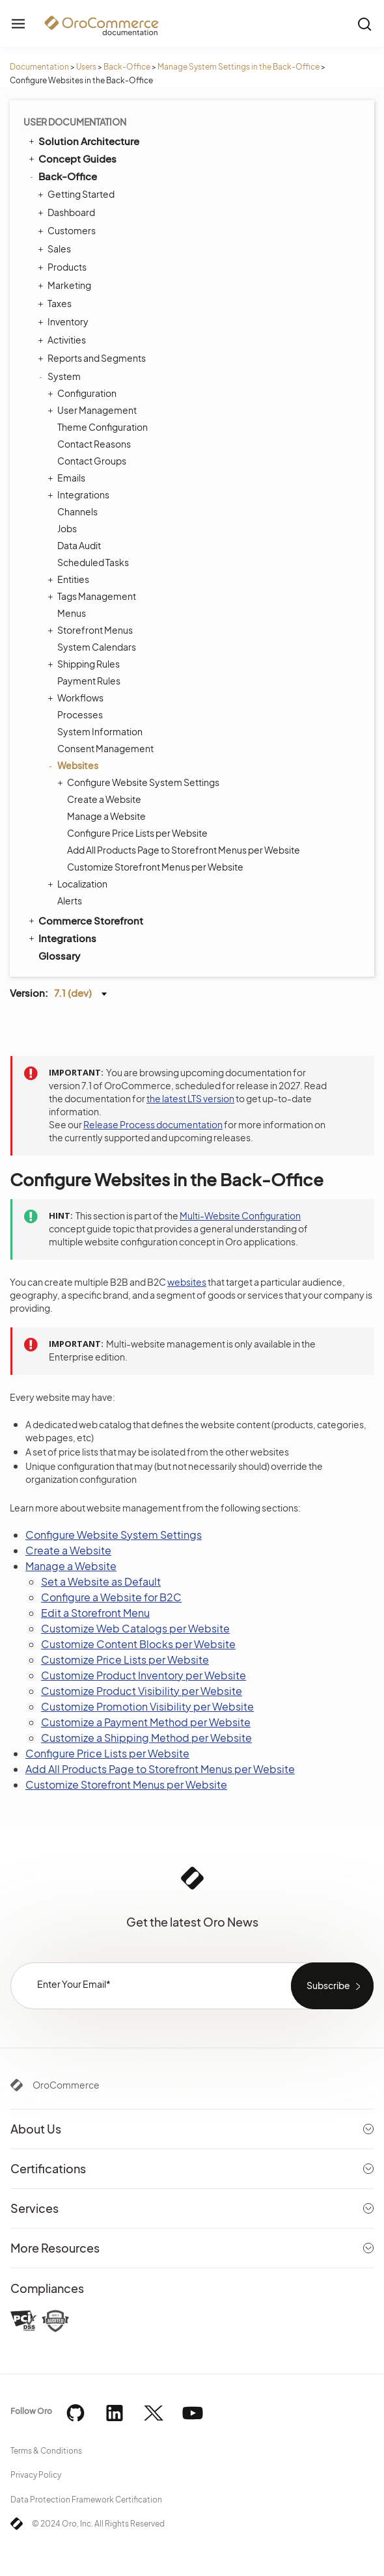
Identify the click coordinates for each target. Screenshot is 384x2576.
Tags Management (93, 596)
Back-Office (126, 67)
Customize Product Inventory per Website (143, 1675)
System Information (100, 731)
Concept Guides (72, 158)
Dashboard (68, 212)
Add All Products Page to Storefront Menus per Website (183, 850)
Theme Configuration (102, 427)
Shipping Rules (85, 663)
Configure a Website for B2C (111, 1597)
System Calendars (96, 647)
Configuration (84, 393)
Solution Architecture (83, 140)
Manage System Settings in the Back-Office (239, 67)
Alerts (69, 900)
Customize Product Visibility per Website (141, 1691)
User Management (94, 409)
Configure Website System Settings (140, 782)
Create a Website (104, 799)
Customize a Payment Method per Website (146, 1722)
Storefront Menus (92, 629)
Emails (68, 477)
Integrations (80, 494)
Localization (79, 883)
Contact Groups (91, 461)
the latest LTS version (190, 1098)
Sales (56, 248)
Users (86, 67)
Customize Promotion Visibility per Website (147, 1706)
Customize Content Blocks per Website (138, 1644)
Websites (74, 765)
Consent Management (105, 748)
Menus (71, 613)
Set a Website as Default (101, 1581)
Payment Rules (88, 680)
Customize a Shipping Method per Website (146, 1737)
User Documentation (74, 122)
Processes (80, 714)
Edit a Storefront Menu (95, 1613)
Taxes (56, 303)
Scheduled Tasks (93, 562)
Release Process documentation (153, 1124)
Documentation (39, 67)
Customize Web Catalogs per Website (135, 1628)
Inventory (65, 321)
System (61, 376)
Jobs (67, 528)
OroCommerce (66, 2085)
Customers (68, 230)
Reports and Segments (93, 357)
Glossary (59, 955)
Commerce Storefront (85, 920)
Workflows (77, 697)
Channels (77, 511)
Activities (63, 339)
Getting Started (78, 193)
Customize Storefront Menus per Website (155, 867)
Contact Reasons (94, 444)
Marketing (66, 284)
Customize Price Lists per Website (125, 1659)
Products (64, 266)
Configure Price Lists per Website (137, 833)
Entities (70, 579)
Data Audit (79, 545)
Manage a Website (106, 816)
